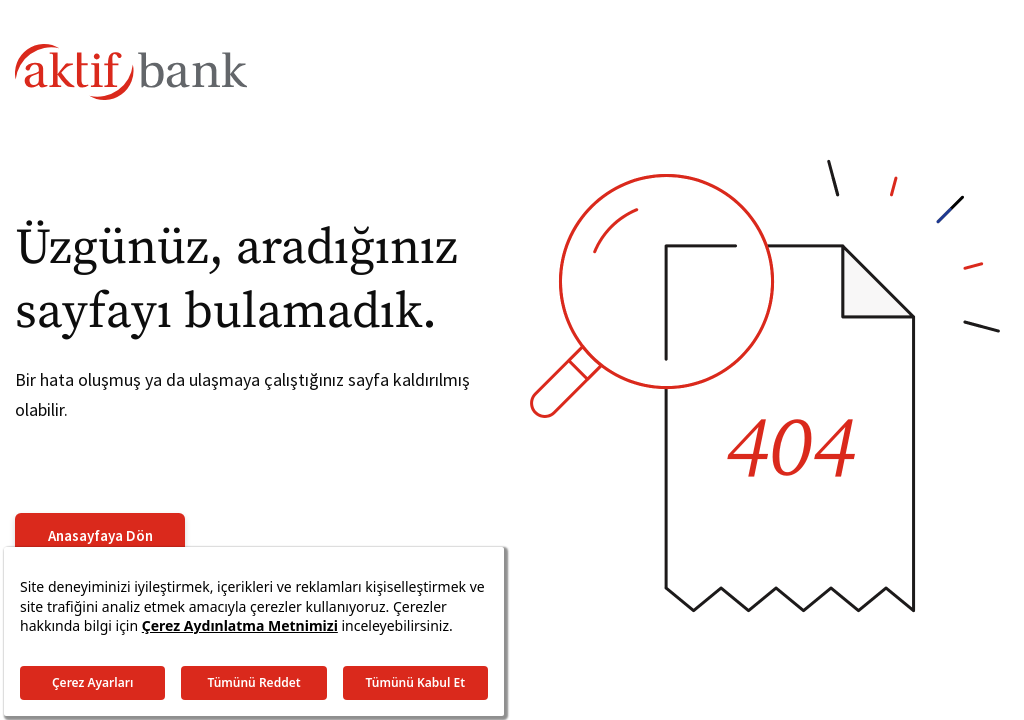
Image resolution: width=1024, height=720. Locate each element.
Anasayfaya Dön (100, 535)
